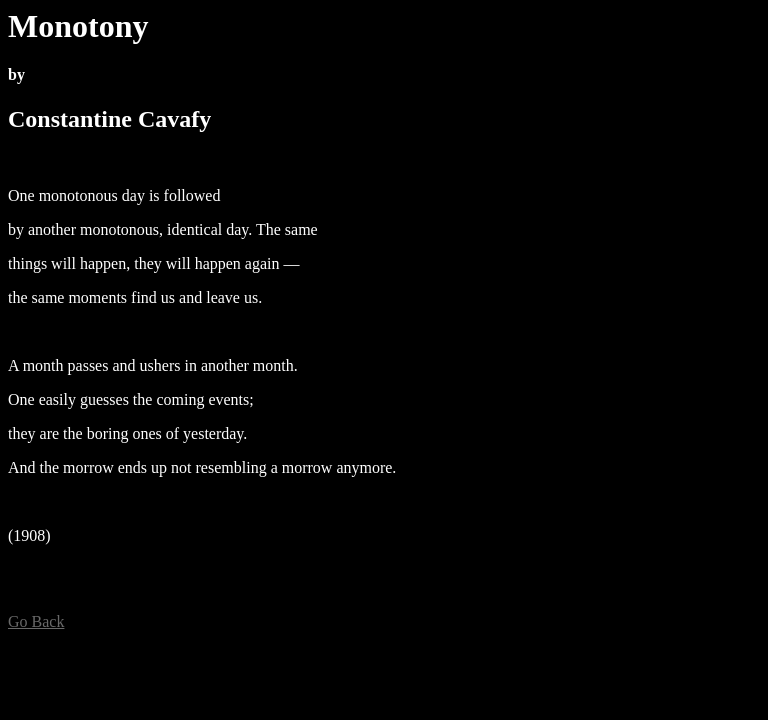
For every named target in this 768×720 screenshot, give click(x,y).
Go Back (36, 621)
